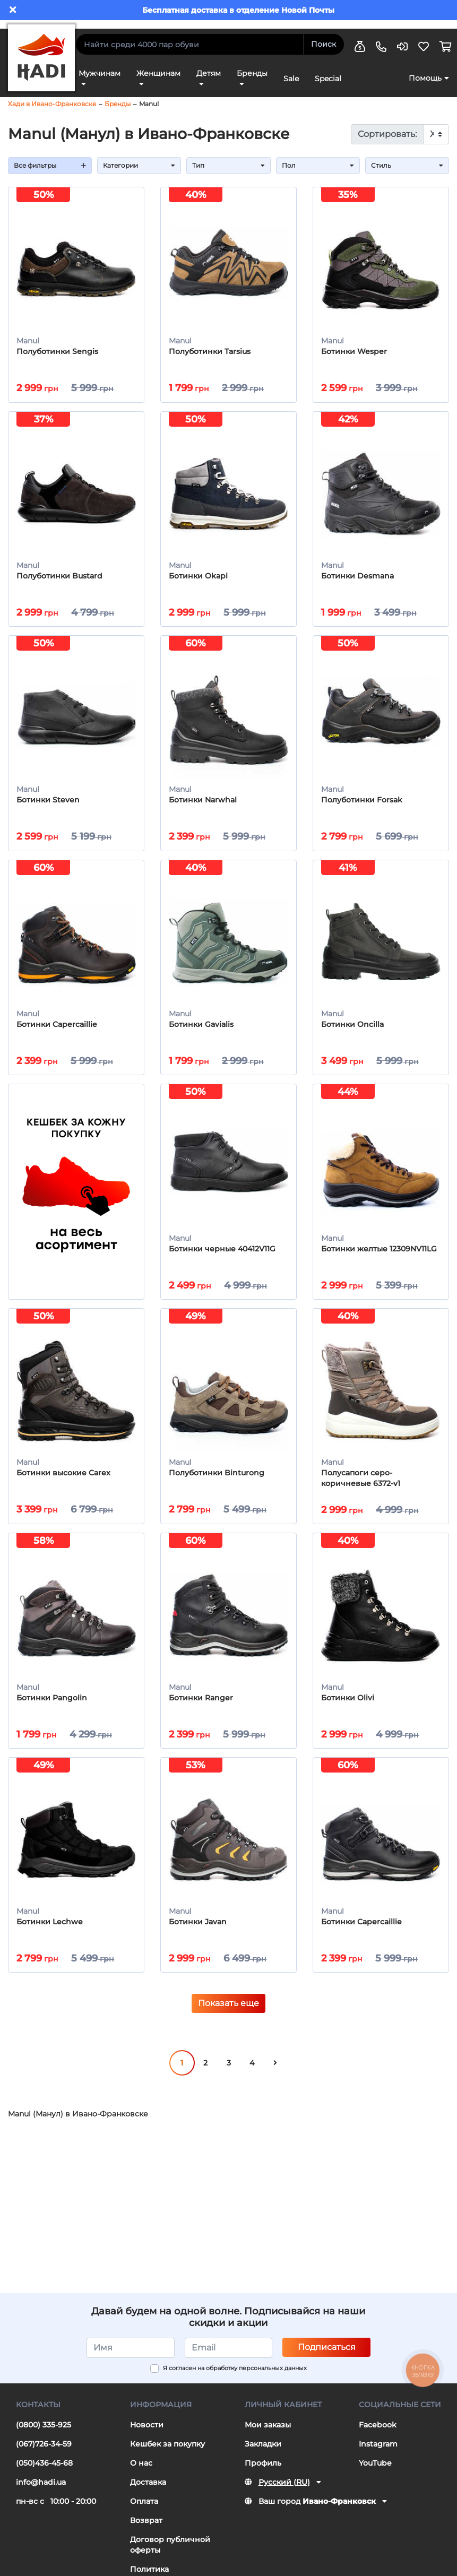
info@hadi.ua (41, 2492)
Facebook (377, 2435)
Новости (146, 2435)
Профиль (263, 2473)
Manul (149, 104)
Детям (208, 73)
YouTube (375, 2473)
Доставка (148, 2492)
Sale (291, 78)
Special (328, 78)
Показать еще (228, 2014)
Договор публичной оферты (170, 2555)
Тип (228, 165)
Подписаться (327, 2357)
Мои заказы (268, 2435)
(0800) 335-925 (43, 2435)
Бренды (252, 73)
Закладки (263, 2454)
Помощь (425, 78)
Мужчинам (99, 73)
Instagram (378, 2454)
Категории (139, 165)
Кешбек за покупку (167, 2454)
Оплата (144, 2511)
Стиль (407, 165)
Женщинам (158, 73)
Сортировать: (387, 134)
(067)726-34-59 (44, 2454)
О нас (141, 2473)
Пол (318, 165)
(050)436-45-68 (44, 2473)
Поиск (323, 44)
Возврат (146, 2530)
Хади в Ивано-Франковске (52, 104)
